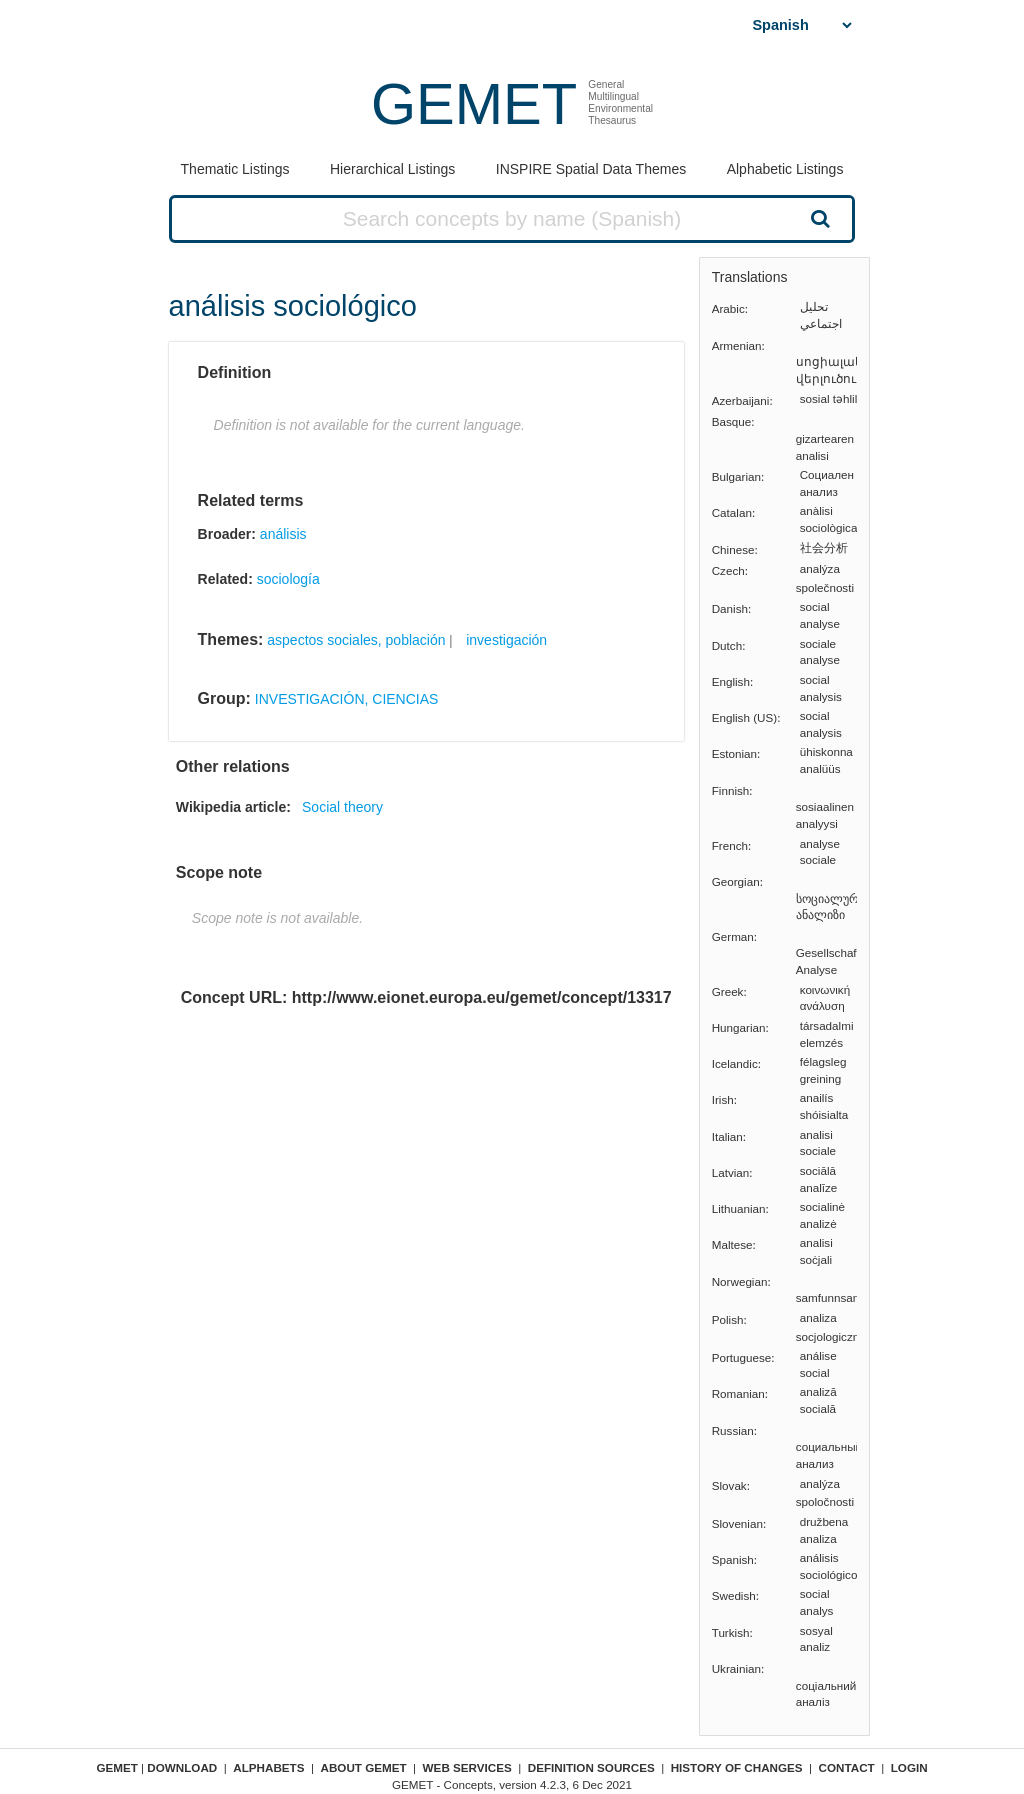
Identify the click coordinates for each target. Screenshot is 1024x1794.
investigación (506, 640)
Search (818, 218)
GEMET (474, 103)
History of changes (737, 1767)
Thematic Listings (235, 169)
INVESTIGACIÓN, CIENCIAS (347, 699)
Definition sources (591, 1767)
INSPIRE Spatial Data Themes (591, 169)
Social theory (342, 807)
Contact (847, 1767)
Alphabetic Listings (785, 169)
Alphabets (268, 1767)
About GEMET (364, 1767)
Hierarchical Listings (392, 169)
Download (182, 1767)
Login (909, 1767)
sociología (288, 579)
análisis (283, 534)
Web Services (467, 1767)
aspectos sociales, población (356, 640)
